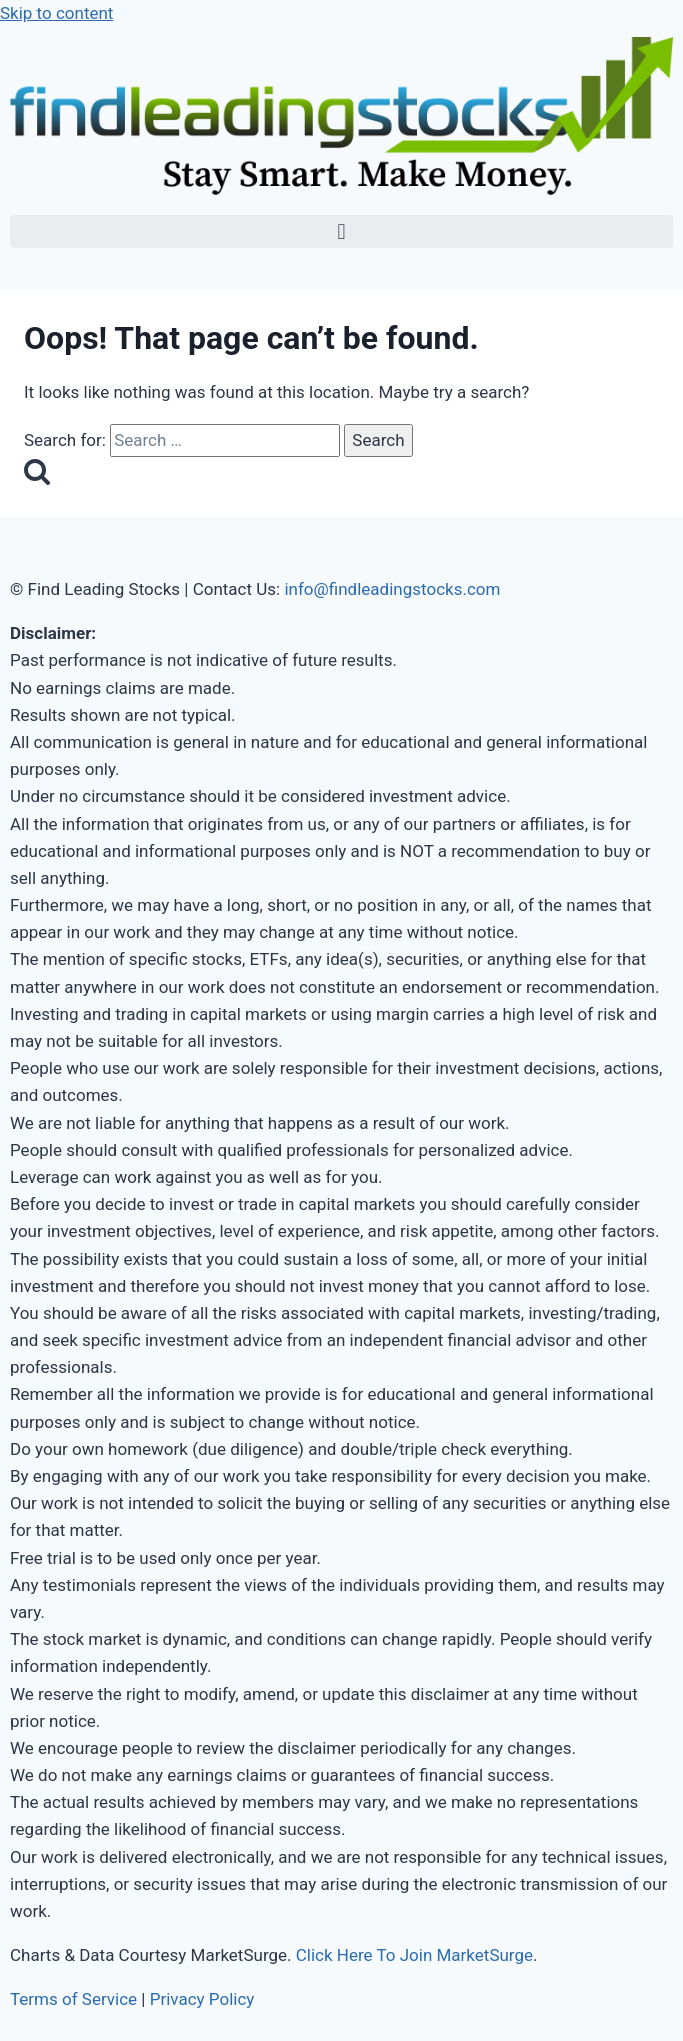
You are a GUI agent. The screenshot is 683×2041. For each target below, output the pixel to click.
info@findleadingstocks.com (392, 589)
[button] (341, 231)
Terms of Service (73, 1999)
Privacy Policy (202, 1999)
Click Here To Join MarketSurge (414, 1955)
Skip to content (56, 13)
